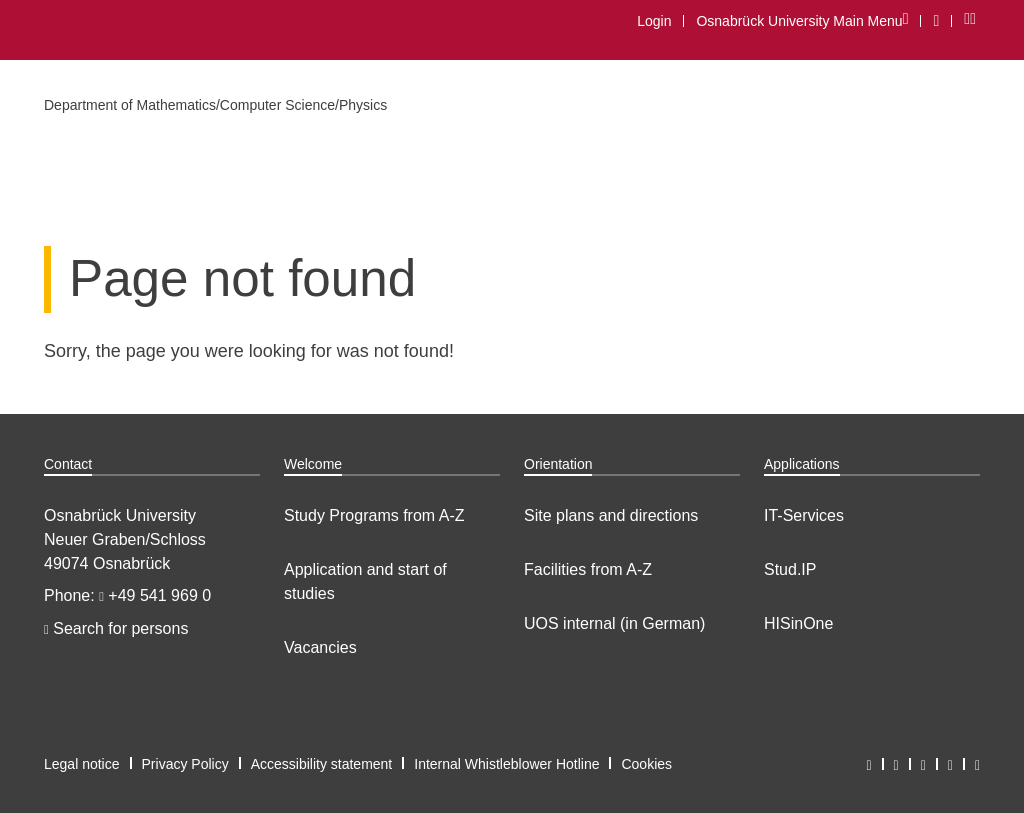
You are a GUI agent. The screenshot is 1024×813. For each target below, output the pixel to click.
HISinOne (798, 623)
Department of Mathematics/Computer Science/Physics (215, 105)
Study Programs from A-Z (374, 515)
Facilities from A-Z (588, 569)
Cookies (646, 764)
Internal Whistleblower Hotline (506, 764)
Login (654, 21)
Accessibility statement (322, 764)
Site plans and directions (611, 515)
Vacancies (320, 647)
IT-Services (804, 515)
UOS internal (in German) (614, 623)
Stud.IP (790, 569)
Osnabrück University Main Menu (801, 20)
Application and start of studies (365, 581)
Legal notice (82, 764)
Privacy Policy (185, 764)
